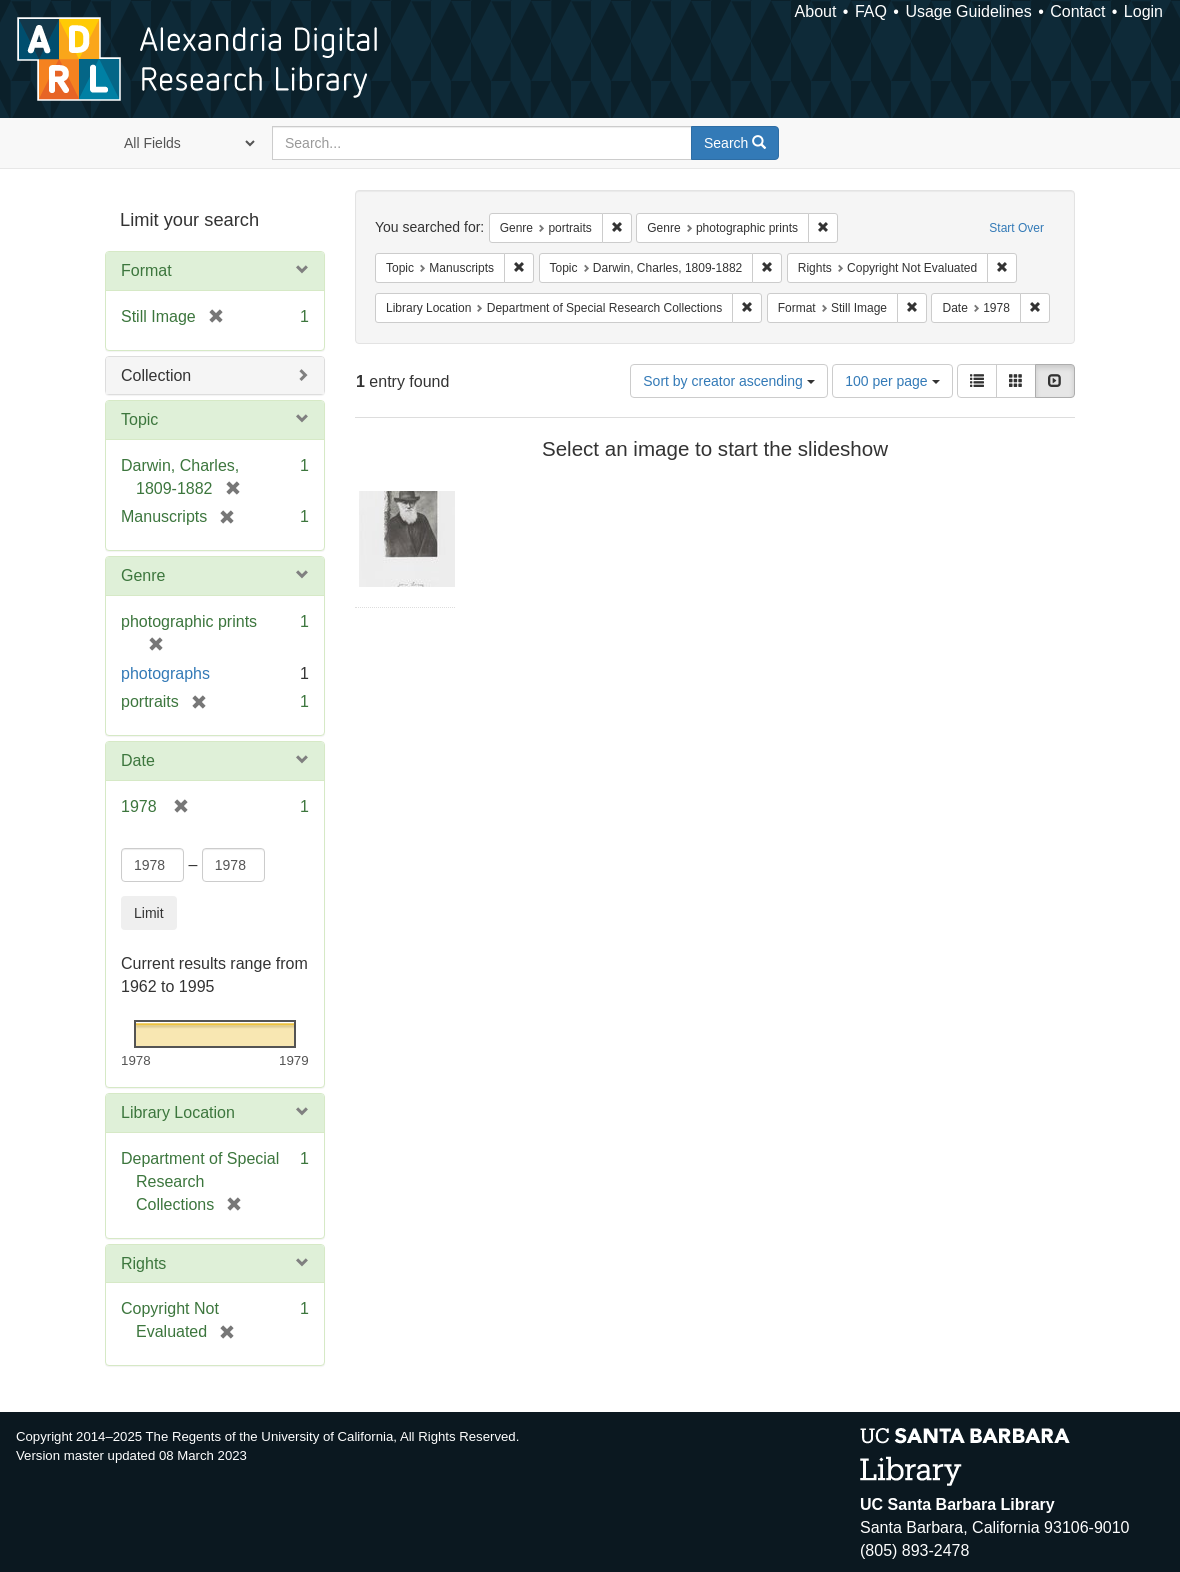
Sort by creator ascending (728, 381)
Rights (143, 1263)
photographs (165, 673)
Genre (143, 575)
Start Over (1016, 228)
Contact (1077, 11)
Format (146, 270)
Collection (156, 375)
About (816, 11)
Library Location (178, 1112)
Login (1143, 11)
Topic (139, 419)
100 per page (892, 381)
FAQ (871, 11)
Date (138, 760)
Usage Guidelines (968, 11)
